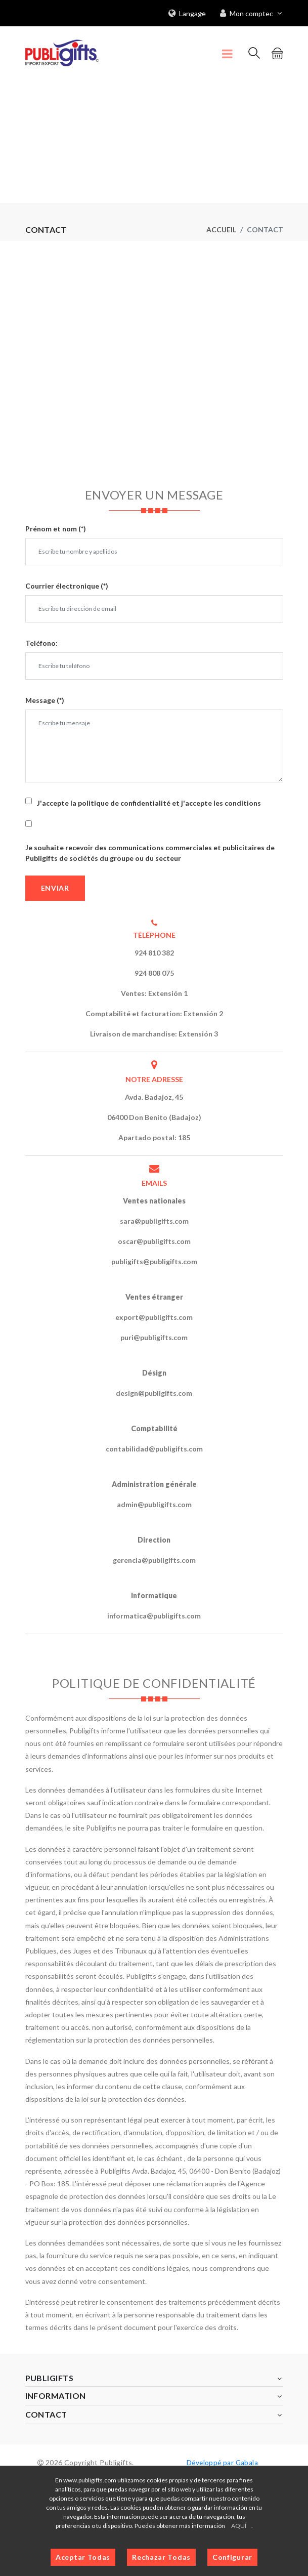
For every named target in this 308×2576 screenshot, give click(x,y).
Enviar (55, 887)
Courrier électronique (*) (66, 585)
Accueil (221, 229)
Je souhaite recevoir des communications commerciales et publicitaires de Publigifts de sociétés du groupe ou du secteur (150, 852)
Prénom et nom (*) (55, 528)
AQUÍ (238, 2525)
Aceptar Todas (83, 2557)
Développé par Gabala (222, 2462)
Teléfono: (41, 642)
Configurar (232, 2557)
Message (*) (44, 699)
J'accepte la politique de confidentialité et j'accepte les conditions (149, 802)
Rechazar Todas (161, 2557)
